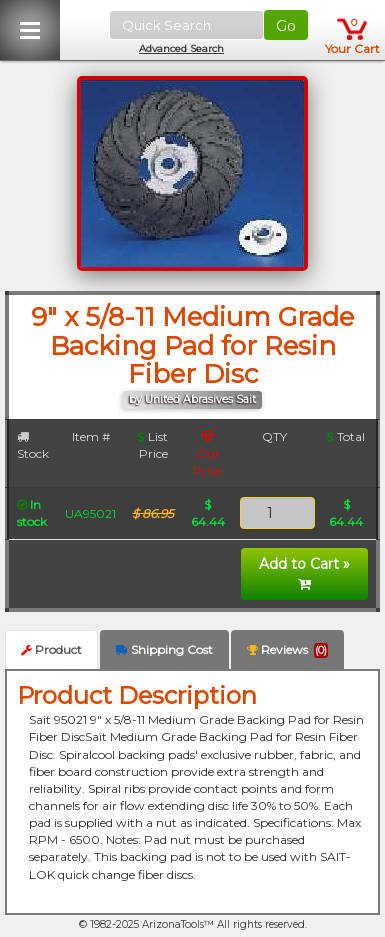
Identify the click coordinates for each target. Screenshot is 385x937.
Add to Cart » (304, 573)
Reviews (287, 650)
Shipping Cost (164, 649)
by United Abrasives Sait (192, 399)
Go (286, 26)
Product (51, 649)
